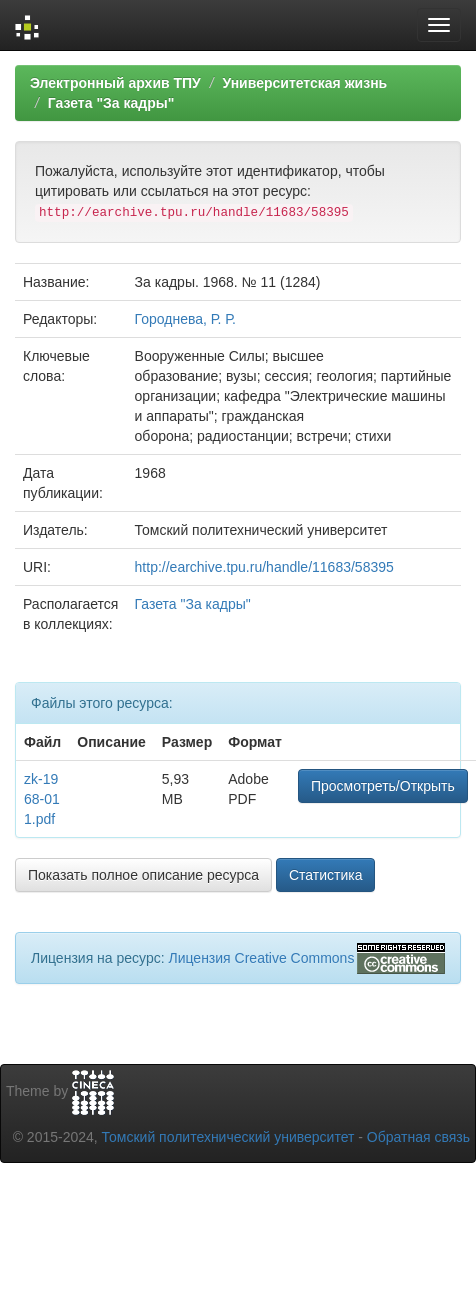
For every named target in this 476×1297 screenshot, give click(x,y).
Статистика (326, 875)
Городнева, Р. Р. (185, 319)
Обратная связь (418, 1137)
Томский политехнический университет (228, 1137)
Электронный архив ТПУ (115, 83)
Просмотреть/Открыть (383, 786)
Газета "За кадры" (111, 103)
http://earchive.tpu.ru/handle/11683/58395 (264, 567)
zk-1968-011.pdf (42, 799)
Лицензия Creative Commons (261, 958)
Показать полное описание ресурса (143, 875)
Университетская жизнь (304, 83)
